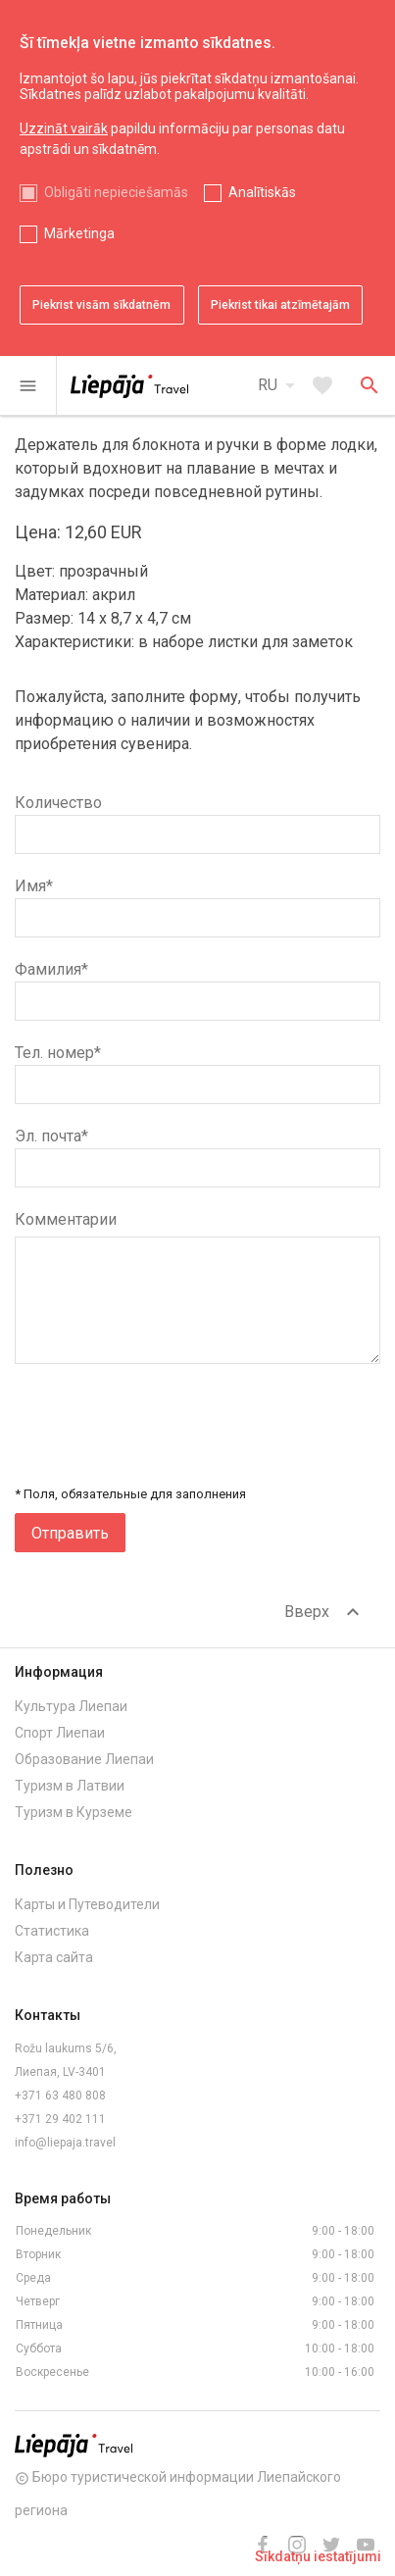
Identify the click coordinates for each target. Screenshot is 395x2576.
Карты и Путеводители (87, 1904)
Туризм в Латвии (69, 1785)
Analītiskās (262, 192)
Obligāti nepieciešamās (116, 192)
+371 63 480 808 (60, 2095)
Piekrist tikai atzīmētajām (280, 305)
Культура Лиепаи (71, 1706)
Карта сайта (54, 1957)
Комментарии (66, 1219)
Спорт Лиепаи (60, 1733)
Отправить (70, 1533)
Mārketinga (79, 233)
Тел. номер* (58, 1052)
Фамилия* (51, 969)
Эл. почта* (51, 1136)
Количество (58, 802)
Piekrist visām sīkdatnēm (101, 305)
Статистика (52, 1931)
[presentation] (231, 1434)
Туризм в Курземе (73, 1812)
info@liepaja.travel (65, 2142)
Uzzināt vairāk (64, 128)
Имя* (34, 886)
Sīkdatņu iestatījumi (318, 2556)
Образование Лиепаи (84, 1759)
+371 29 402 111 (60, 2119)
